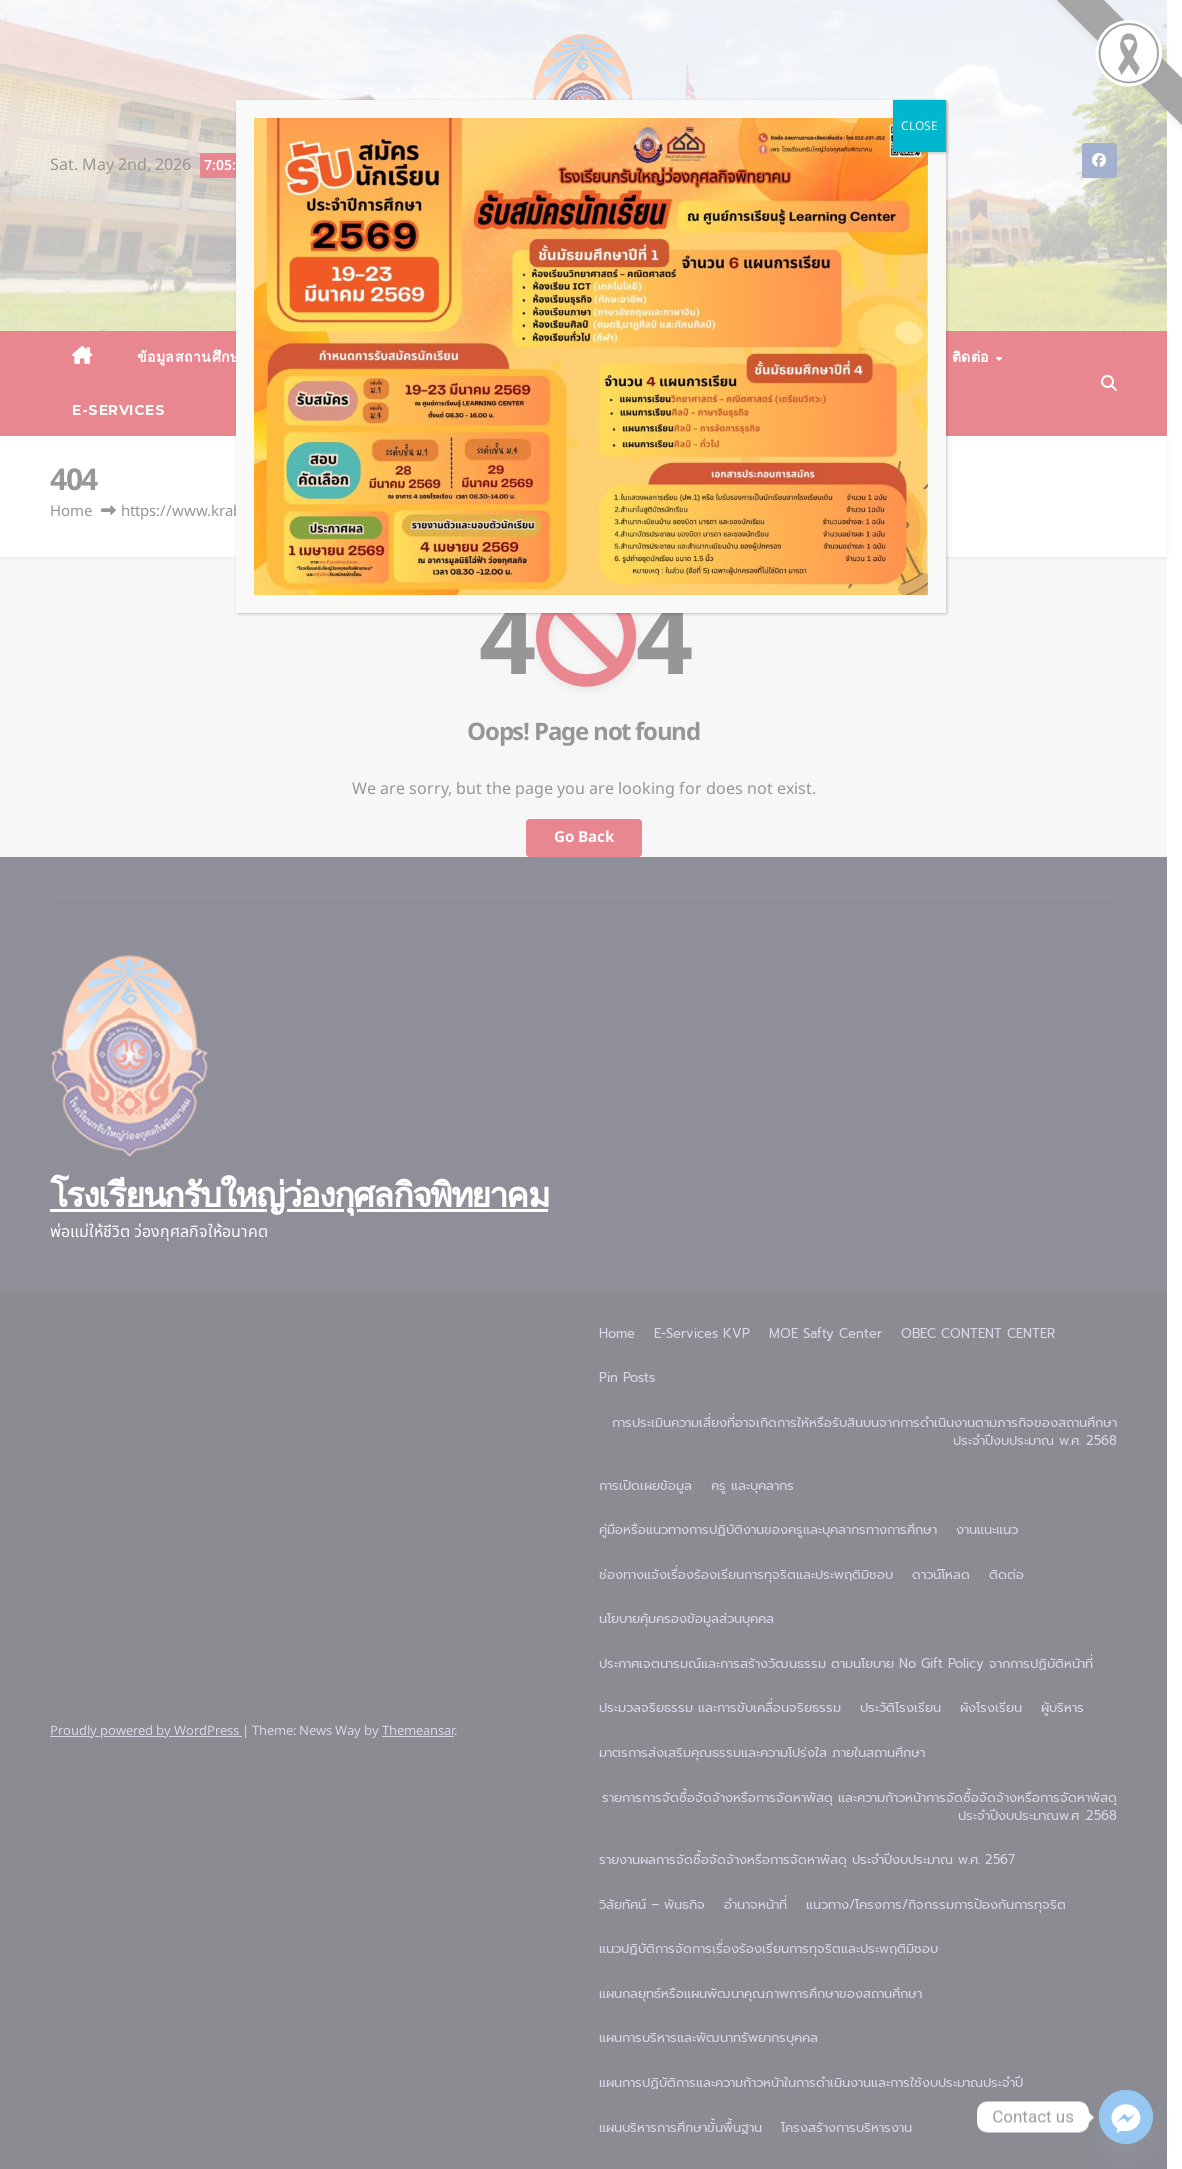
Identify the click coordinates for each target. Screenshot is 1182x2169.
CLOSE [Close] (919, 126)
